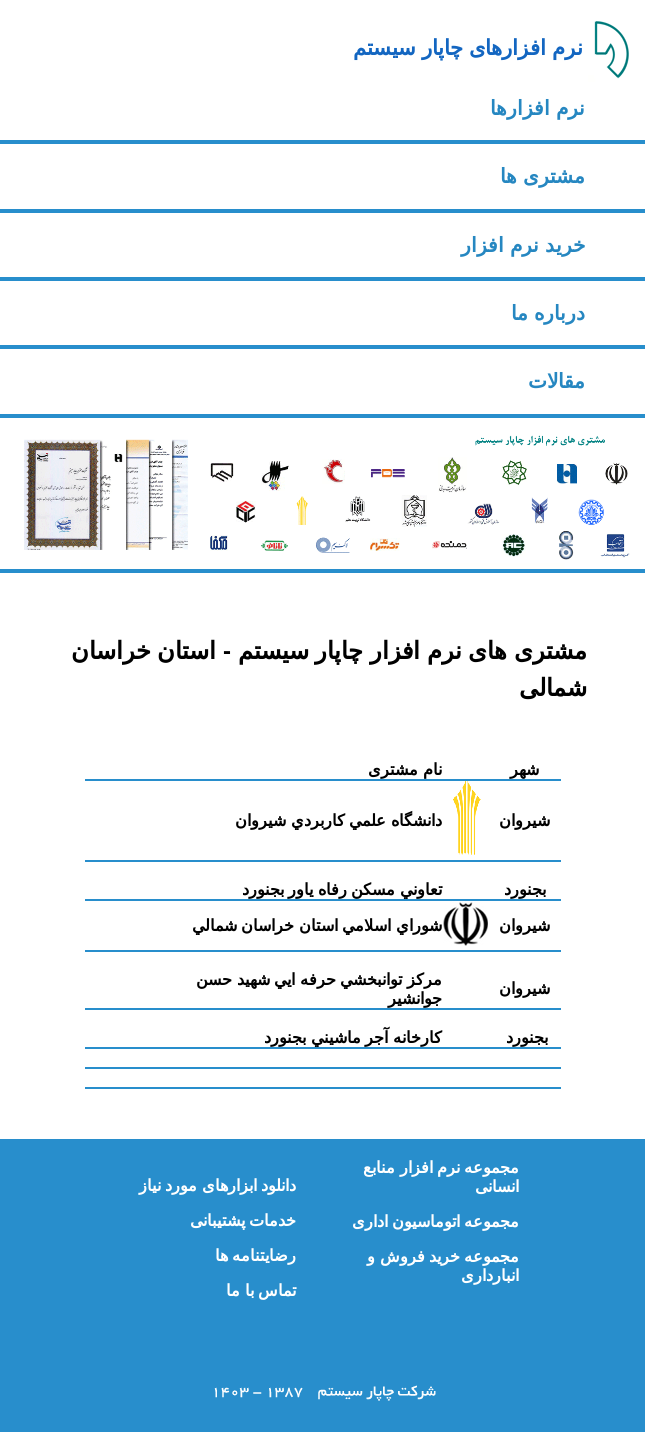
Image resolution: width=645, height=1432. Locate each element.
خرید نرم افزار (522, 245)
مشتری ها (542, 176)
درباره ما (548, 313)
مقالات (556, 381)
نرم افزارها (537, 108)
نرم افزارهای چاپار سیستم (468, 48)
